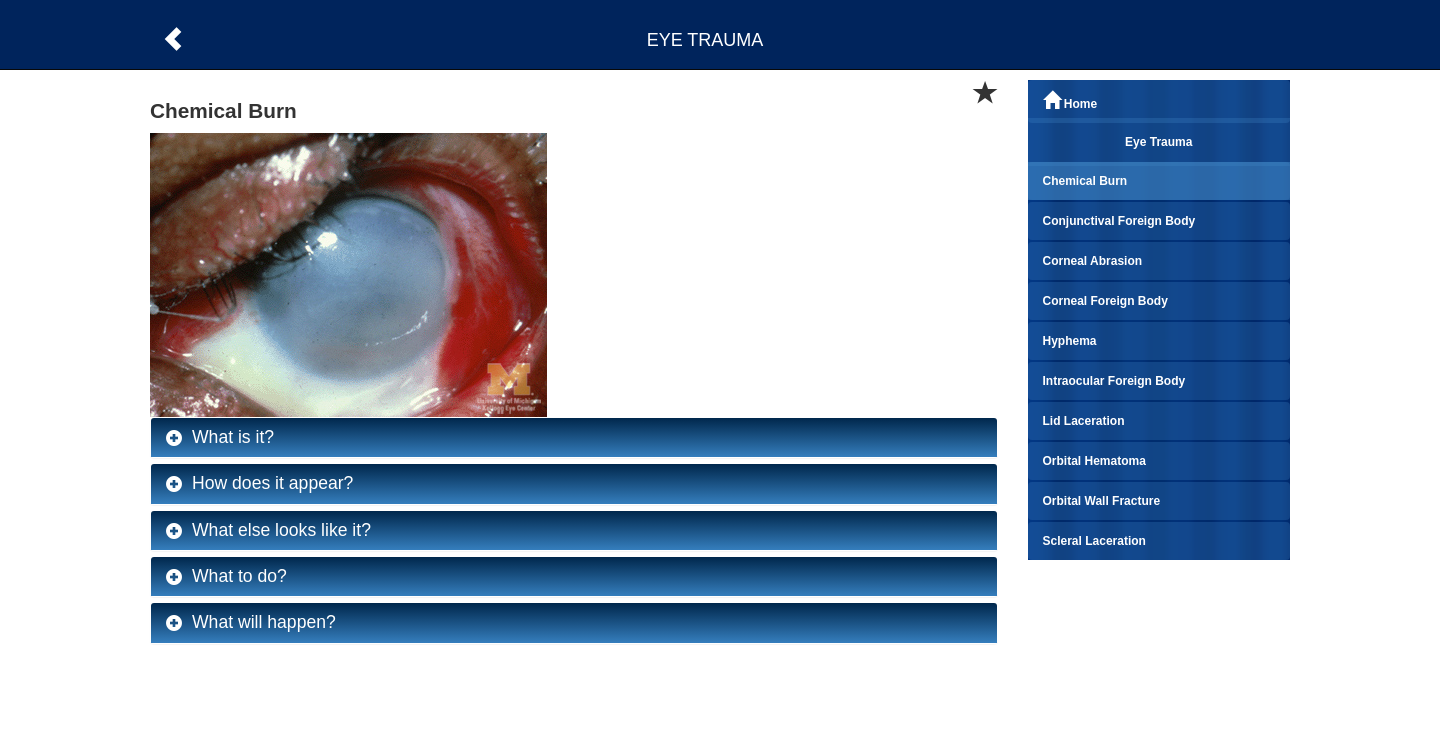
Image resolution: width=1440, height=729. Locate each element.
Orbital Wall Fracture (1102, 501)
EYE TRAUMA (705, 40)
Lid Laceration (1084, 421)
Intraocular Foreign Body (1114, 381)
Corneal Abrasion (1093, 261)
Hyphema (1070, 341)
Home (1070, 101)
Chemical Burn (1085, 181)
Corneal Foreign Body (1105, 301)
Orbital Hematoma (1094, 461)
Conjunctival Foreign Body (1119, 221)
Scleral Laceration (1094, 541)
